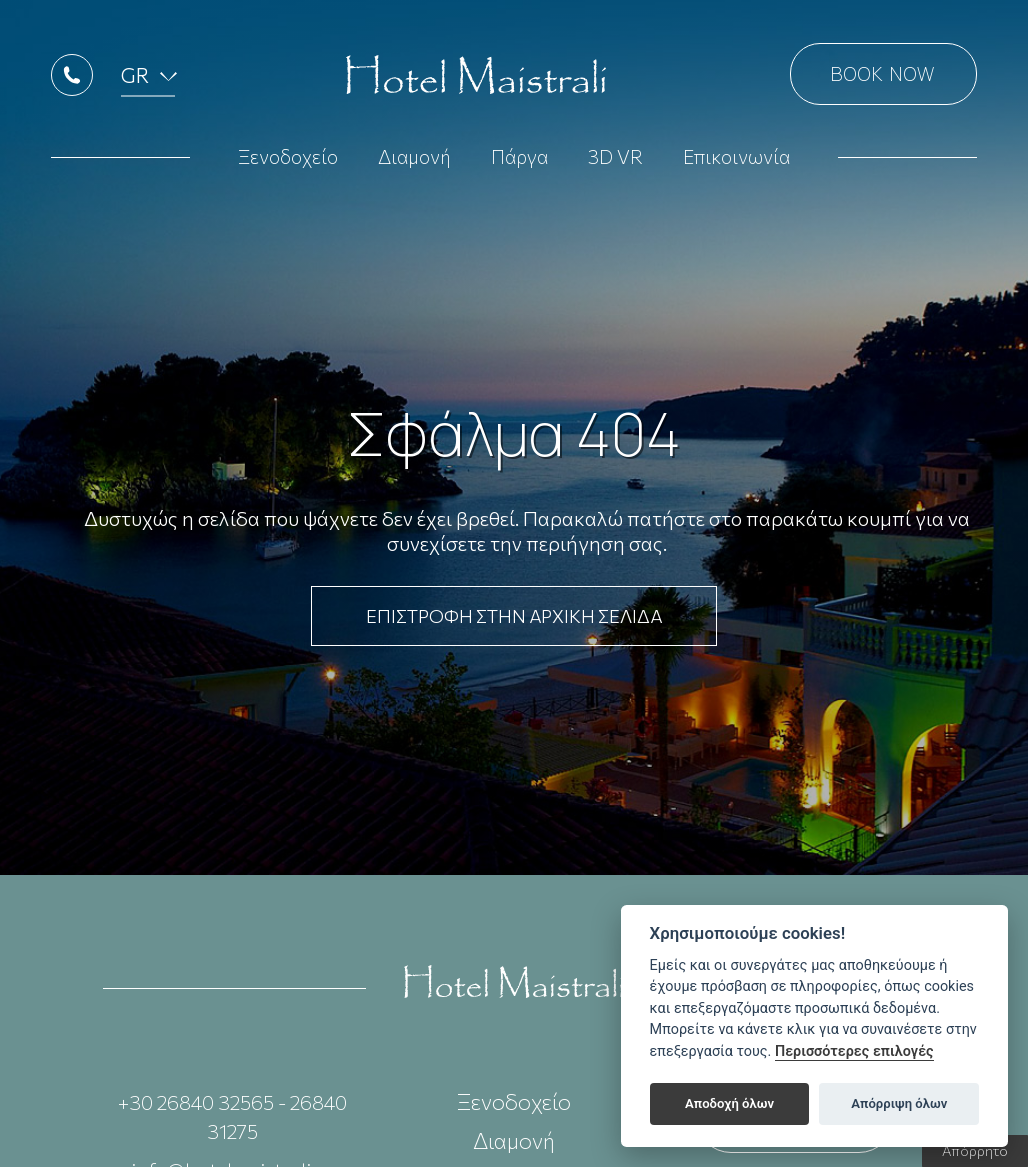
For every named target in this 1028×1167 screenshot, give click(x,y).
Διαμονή (414, 161)
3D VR (615, 161)
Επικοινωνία (736, 161)
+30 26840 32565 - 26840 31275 (232, 1116)
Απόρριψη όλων (899, 1103)
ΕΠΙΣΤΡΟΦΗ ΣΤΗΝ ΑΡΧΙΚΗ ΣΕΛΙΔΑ (514, 616)
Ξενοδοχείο (288, 161)
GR (135, 79)
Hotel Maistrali (476, 80)
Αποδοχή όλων (729, 1103)
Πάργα (519, 161)
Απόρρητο (975, 1150)
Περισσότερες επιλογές (854, 1051)
